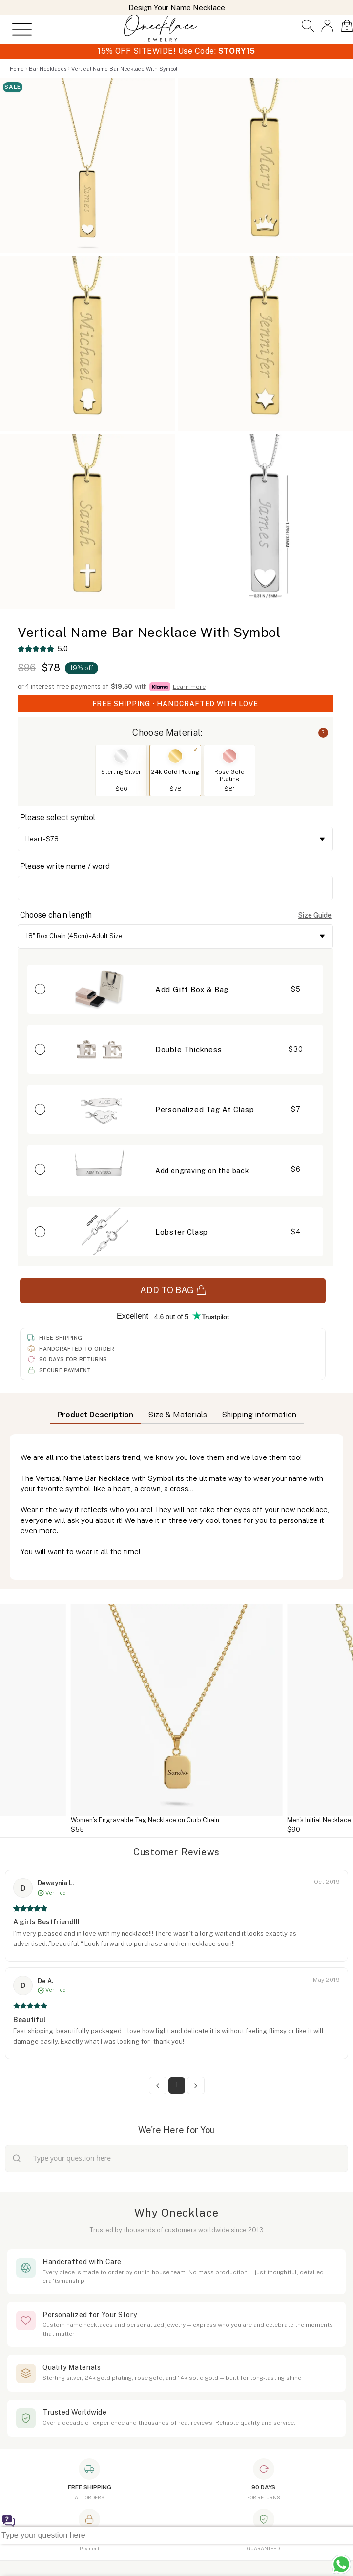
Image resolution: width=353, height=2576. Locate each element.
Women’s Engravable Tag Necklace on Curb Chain (145, 1820)
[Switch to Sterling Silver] (121, 756)
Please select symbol (57, 817)
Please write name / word (65, 866)
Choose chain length (56, 915)
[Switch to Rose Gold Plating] (229, 756)
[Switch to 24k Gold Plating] (175, 756)
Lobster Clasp (181, 1232)
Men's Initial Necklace (319, 1820)
